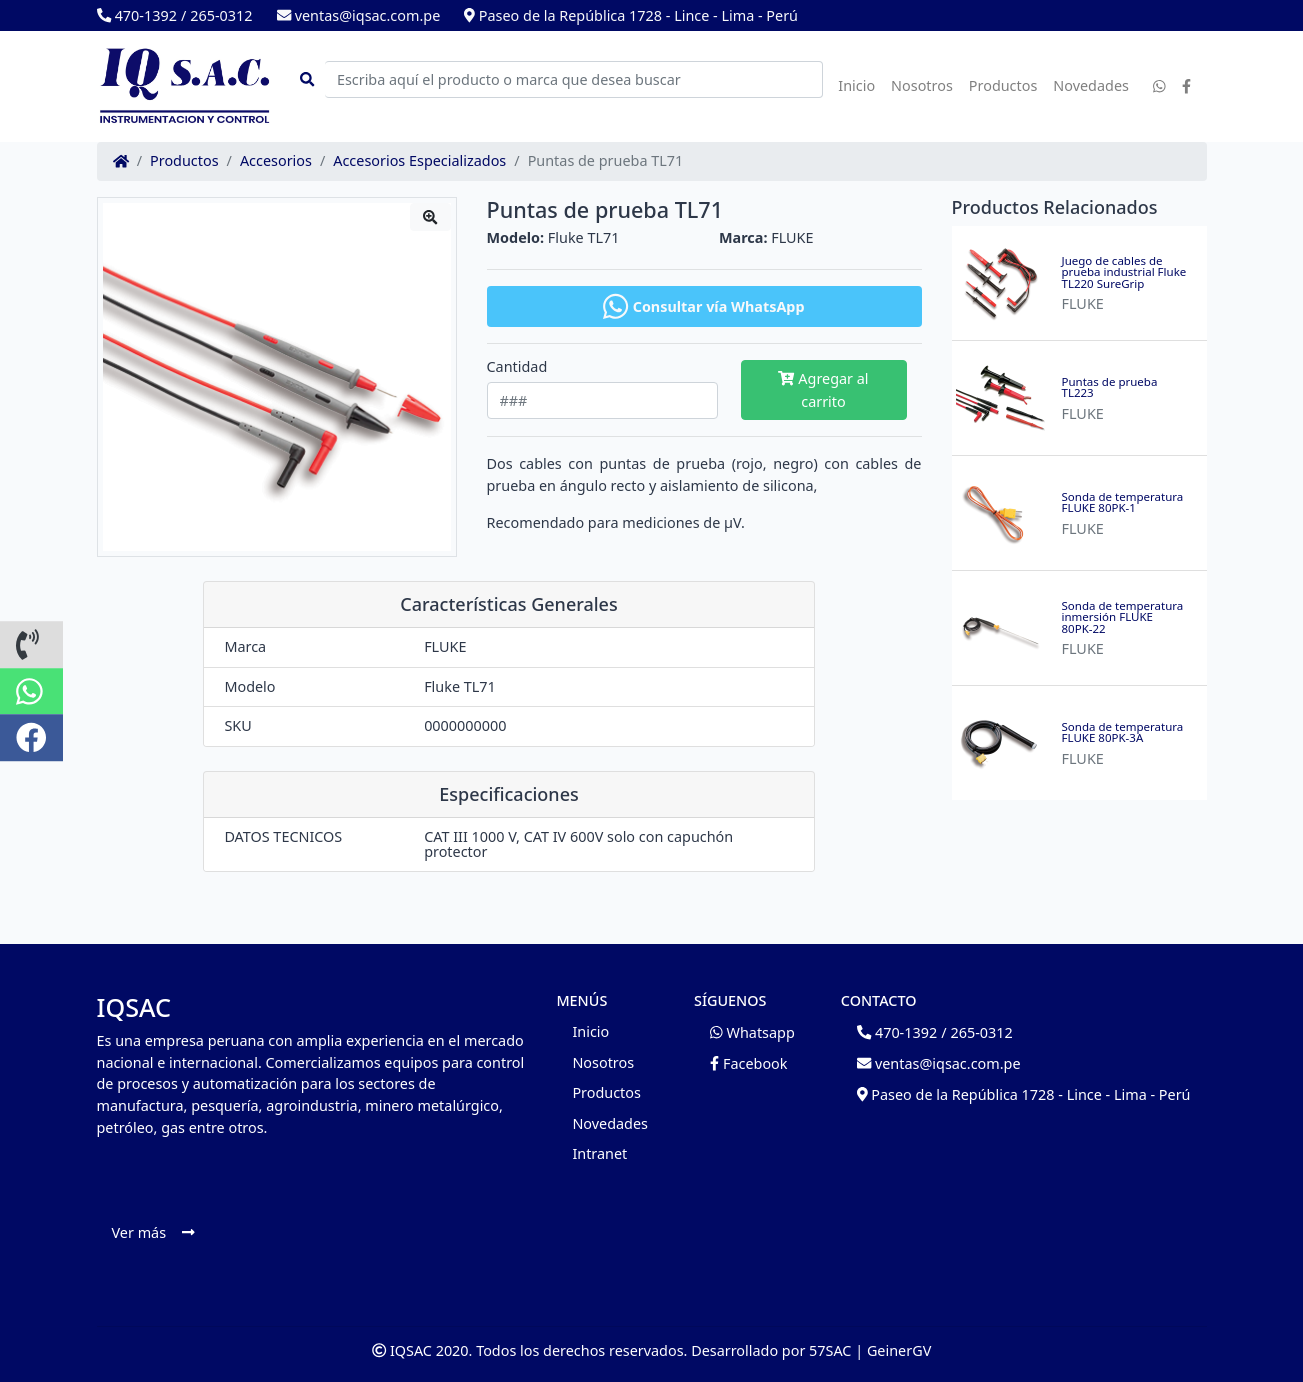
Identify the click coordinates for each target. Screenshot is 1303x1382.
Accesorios (276, 161)
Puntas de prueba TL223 (1110, 387)
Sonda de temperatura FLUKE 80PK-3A (1123, 732)
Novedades (1091, 85)
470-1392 (137, 15)
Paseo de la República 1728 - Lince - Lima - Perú (631, 15)
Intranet (599, 1153)
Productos (1003, 85)
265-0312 (221, 15)
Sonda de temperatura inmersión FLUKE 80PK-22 (1123, 617)
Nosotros (922, 85)
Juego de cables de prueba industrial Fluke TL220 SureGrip (1124, 272)
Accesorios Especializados (419, 161)
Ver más (153, 1232)
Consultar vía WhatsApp (703, 306)
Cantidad (517, 367)
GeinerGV (899, 1350)
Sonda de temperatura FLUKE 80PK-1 (1123, 502)
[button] (31, 644)
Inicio (856, 85)
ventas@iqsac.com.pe (359, 15)
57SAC (830, 1350)
